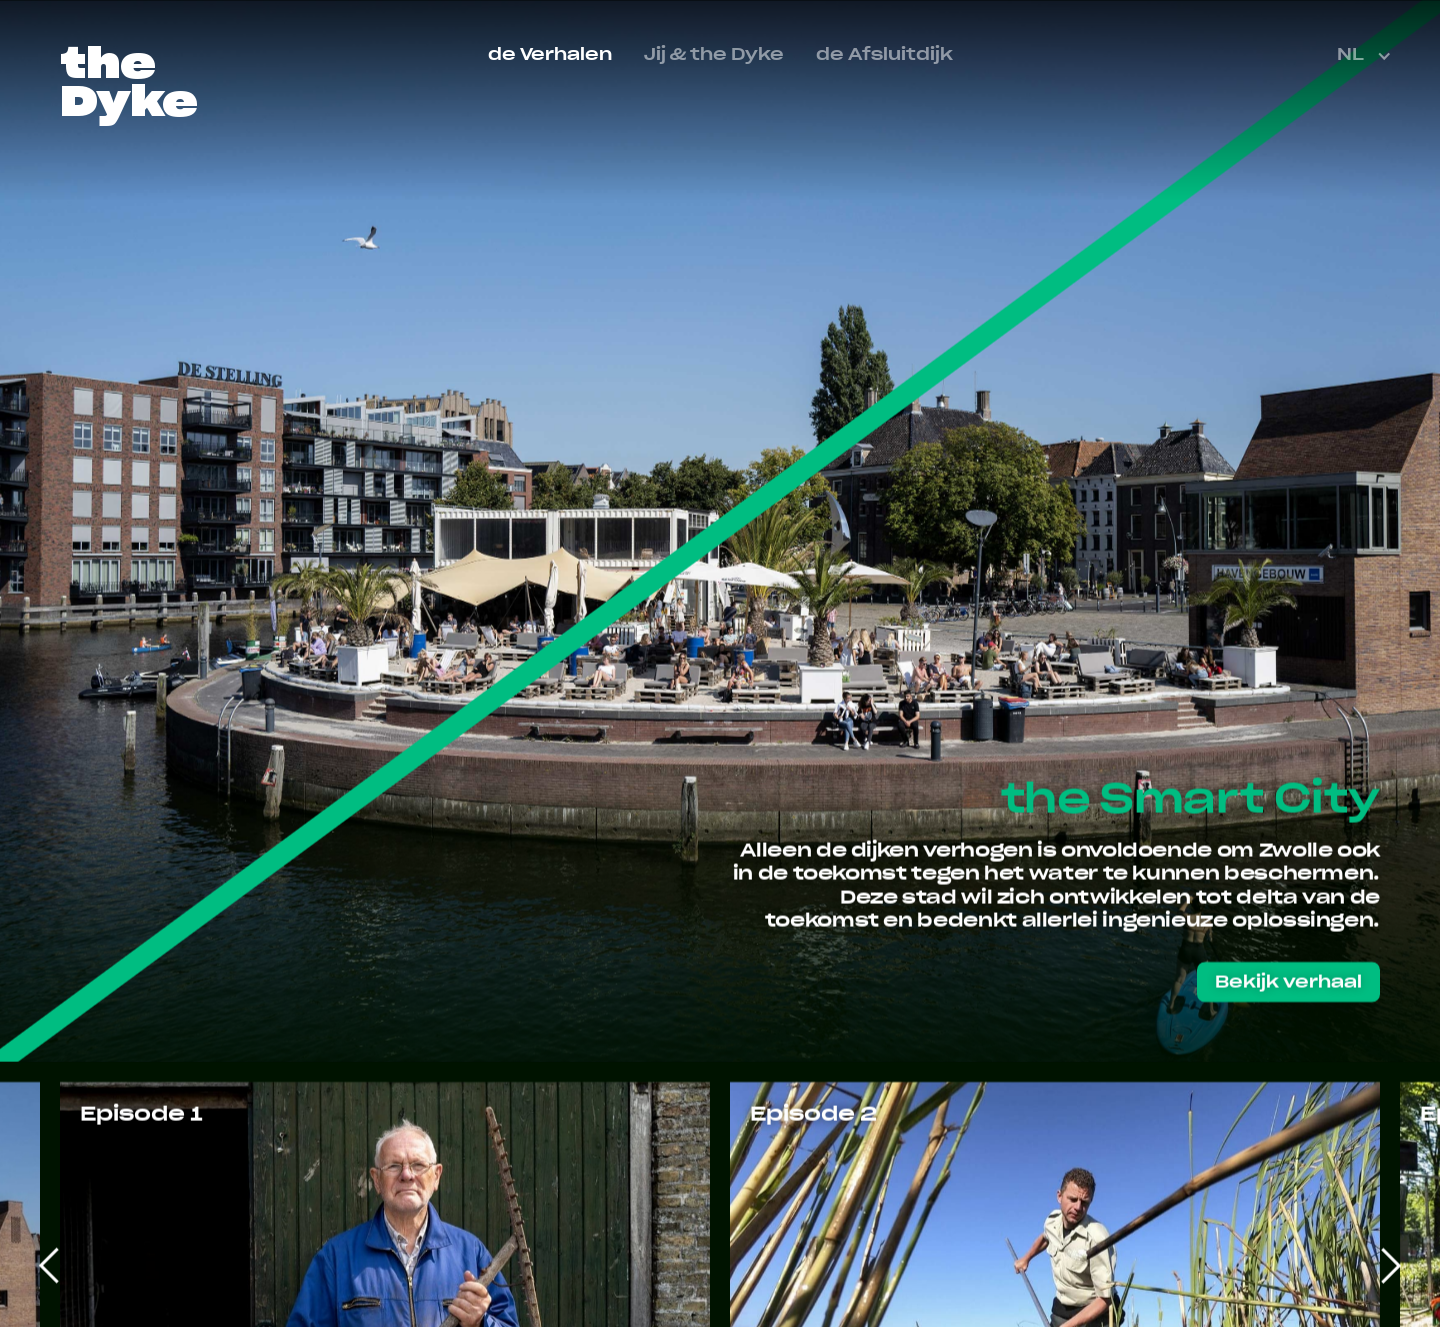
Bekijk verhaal (1288, 983)
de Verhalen (550, 55)
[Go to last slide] (50, 1265)
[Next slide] (1390, 1265)
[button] (1366, 55)
